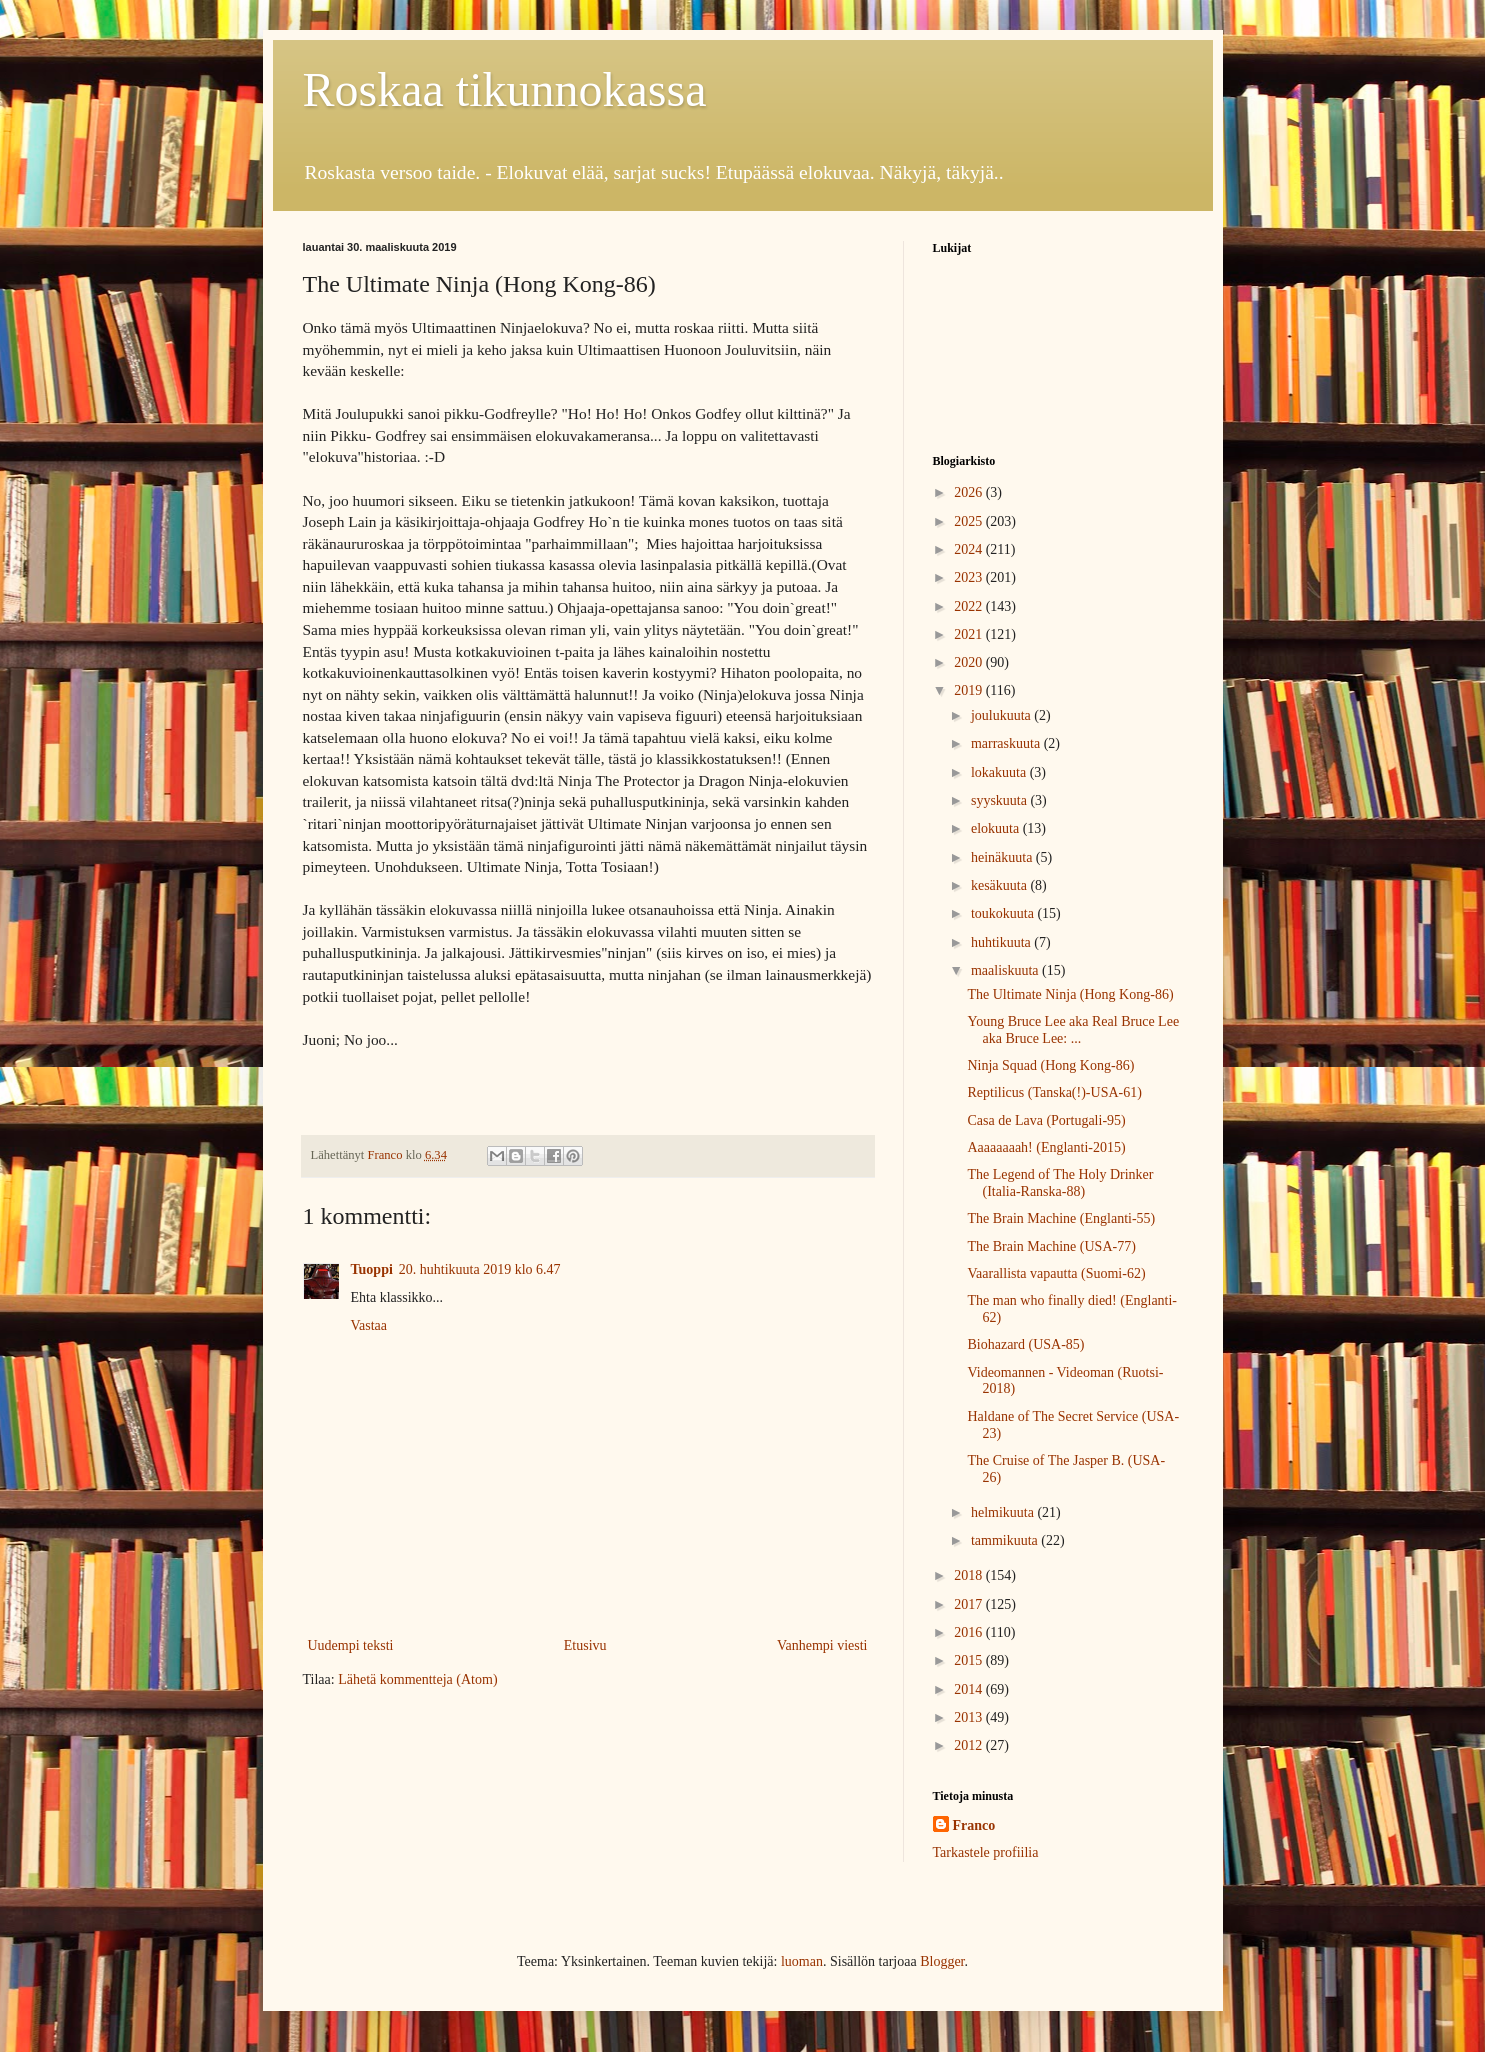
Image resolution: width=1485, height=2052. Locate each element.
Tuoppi (372, 1269)
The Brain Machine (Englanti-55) (1061, 1218)
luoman (802, 1961)
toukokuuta (1004, 913)
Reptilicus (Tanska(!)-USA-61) (1054, 1092)
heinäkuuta (1003, 857)
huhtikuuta (1002, 942)
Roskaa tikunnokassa (505, 89)
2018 (970, 1575)
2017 (970, 1604)
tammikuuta (1006, 1540)
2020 (970, 662)
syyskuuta (1001, 800)
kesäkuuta (1000, 885)
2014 (970, 1689)
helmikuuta (1004, 1512)
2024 (970, 549)
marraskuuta (1007, 743)
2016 (970, 1632)
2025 (970, 521)
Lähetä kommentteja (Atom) (417, 1679)
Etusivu (585, 1645)
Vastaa (369, 1325)
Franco (974, 1825)
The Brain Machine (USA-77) (1051, 1246)
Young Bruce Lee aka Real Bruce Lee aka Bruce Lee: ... (1073, 1030)
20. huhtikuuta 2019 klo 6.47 (480, 1269)
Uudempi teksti (351, 1645)
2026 (970, 492)
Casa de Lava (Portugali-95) (1046, 1120)
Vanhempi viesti (822, 1645)
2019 (970, 690)
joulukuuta (1002, 715)
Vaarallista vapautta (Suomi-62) (1056, 1273)
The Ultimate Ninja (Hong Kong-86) (1070, 994)
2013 (970, 1717)
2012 (970, 1745)
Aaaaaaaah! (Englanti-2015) (1046, 1147)
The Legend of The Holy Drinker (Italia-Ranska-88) (1060, 1183)
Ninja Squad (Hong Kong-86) (1050, 1065)
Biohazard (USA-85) (1025, 1344)
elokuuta (997, 828)
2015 (970, 1660)
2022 (970, 606)
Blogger (942, 1961)
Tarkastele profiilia (986, 1852)
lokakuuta (1000, 772)
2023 (970, 577)
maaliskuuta (1006, 970)
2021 (970, 634)
